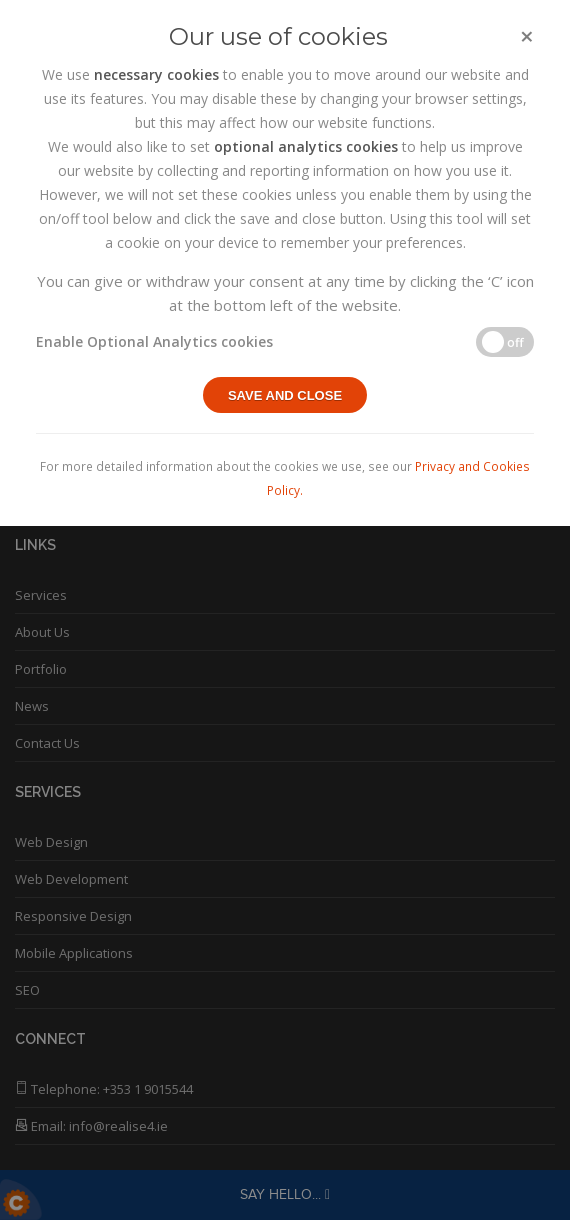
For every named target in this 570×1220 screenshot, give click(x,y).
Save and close (285, 395)
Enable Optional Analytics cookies (154, 341)
